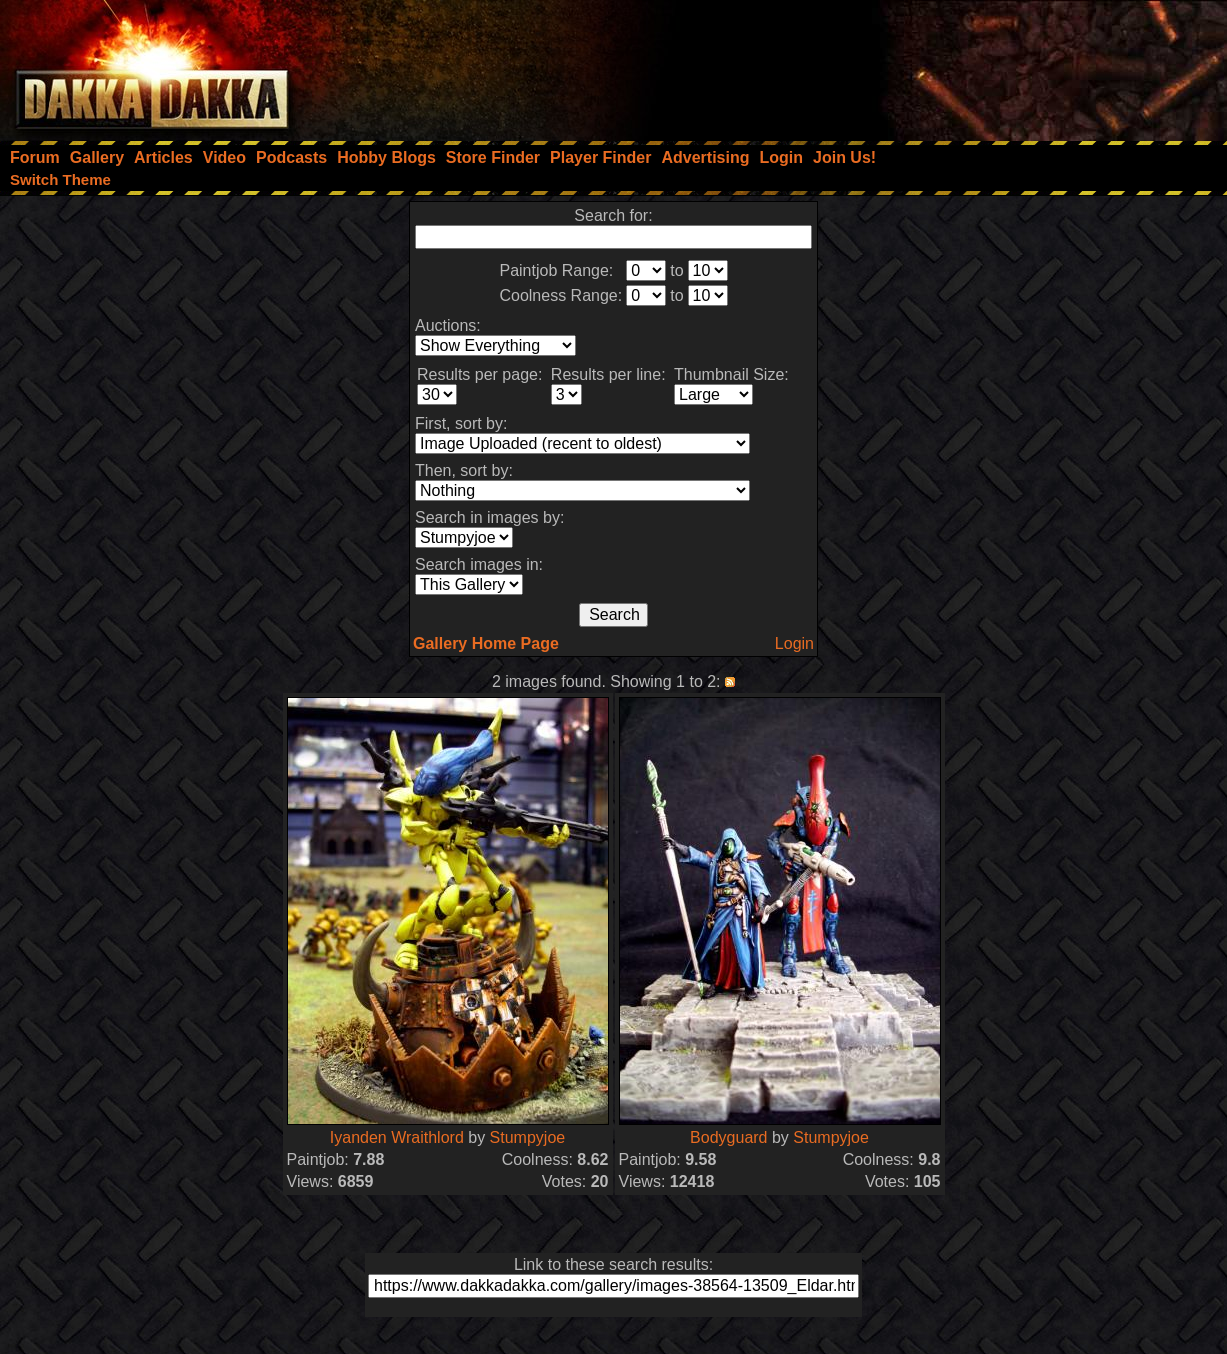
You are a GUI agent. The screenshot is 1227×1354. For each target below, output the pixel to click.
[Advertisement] (958, 65)
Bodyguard (728, 1137)
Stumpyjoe (528, 1137)
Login (794, 643)
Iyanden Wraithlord (397, 1137)
